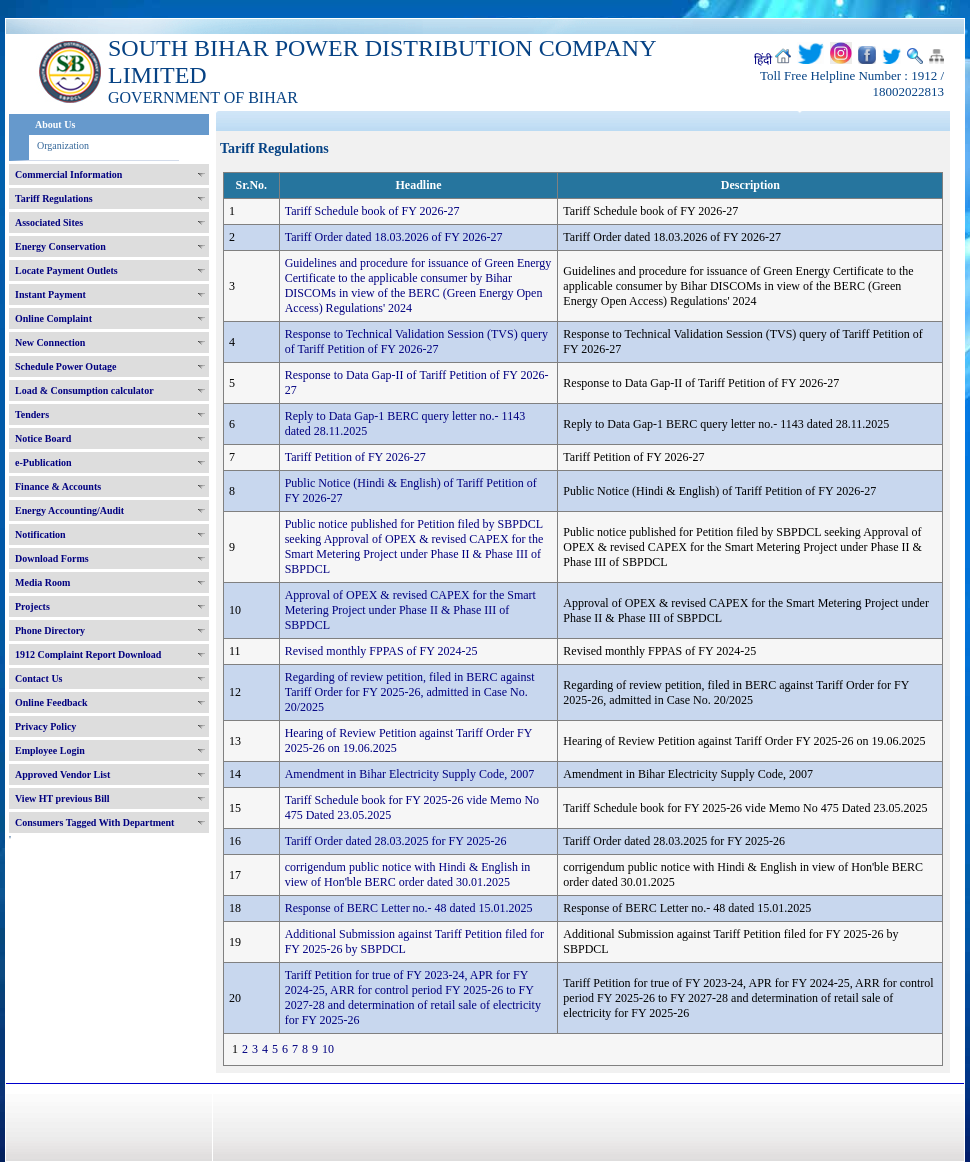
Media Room (42, 582)
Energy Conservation (60, 246)
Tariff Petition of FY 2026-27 (355, 457)
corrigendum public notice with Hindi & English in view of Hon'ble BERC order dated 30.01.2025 (408, 874)
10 (328, 1049)
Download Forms (52, 558)
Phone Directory (50, 630)
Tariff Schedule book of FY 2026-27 (372, 211)
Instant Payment (50, 294)
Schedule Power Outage (65, 366)
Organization (63, 145)
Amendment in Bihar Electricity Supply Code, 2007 (410, 774)
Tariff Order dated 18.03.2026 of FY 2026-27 (394, 237)
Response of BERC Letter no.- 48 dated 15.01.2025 (409, 908)
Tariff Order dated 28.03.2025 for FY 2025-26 (396, 841)
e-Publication (43, 462)
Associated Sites (49, 222)
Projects (32, 606)
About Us (55, 124)
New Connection (50, 342)
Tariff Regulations (54, 198)
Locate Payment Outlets (66, 270)
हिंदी (763, 60)
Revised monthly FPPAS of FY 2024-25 (381, 651)
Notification (40, 534)
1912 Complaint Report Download (88, 654)
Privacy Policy (45, 726)
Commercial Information (68, 174)
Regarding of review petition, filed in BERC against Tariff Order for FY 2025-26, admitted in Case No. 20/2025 (410, 692)
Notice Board (43, 438)
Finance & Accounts (58, 486)
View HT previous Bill (62, 798)
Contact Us (39, 678)
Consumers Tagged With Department (94, 822)
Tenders (32, 414)
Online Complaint (53, 318)
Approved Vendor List (62, 774)
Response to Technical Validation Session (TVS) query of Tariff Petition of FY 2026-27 (416, 341)
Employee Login (50, 750)
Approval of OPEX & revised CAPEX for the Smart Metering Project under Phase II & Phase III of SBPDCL (410, 610)
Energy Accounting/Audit (69, 510)
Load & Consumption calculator (84, 390)
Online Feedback (51, 702)
